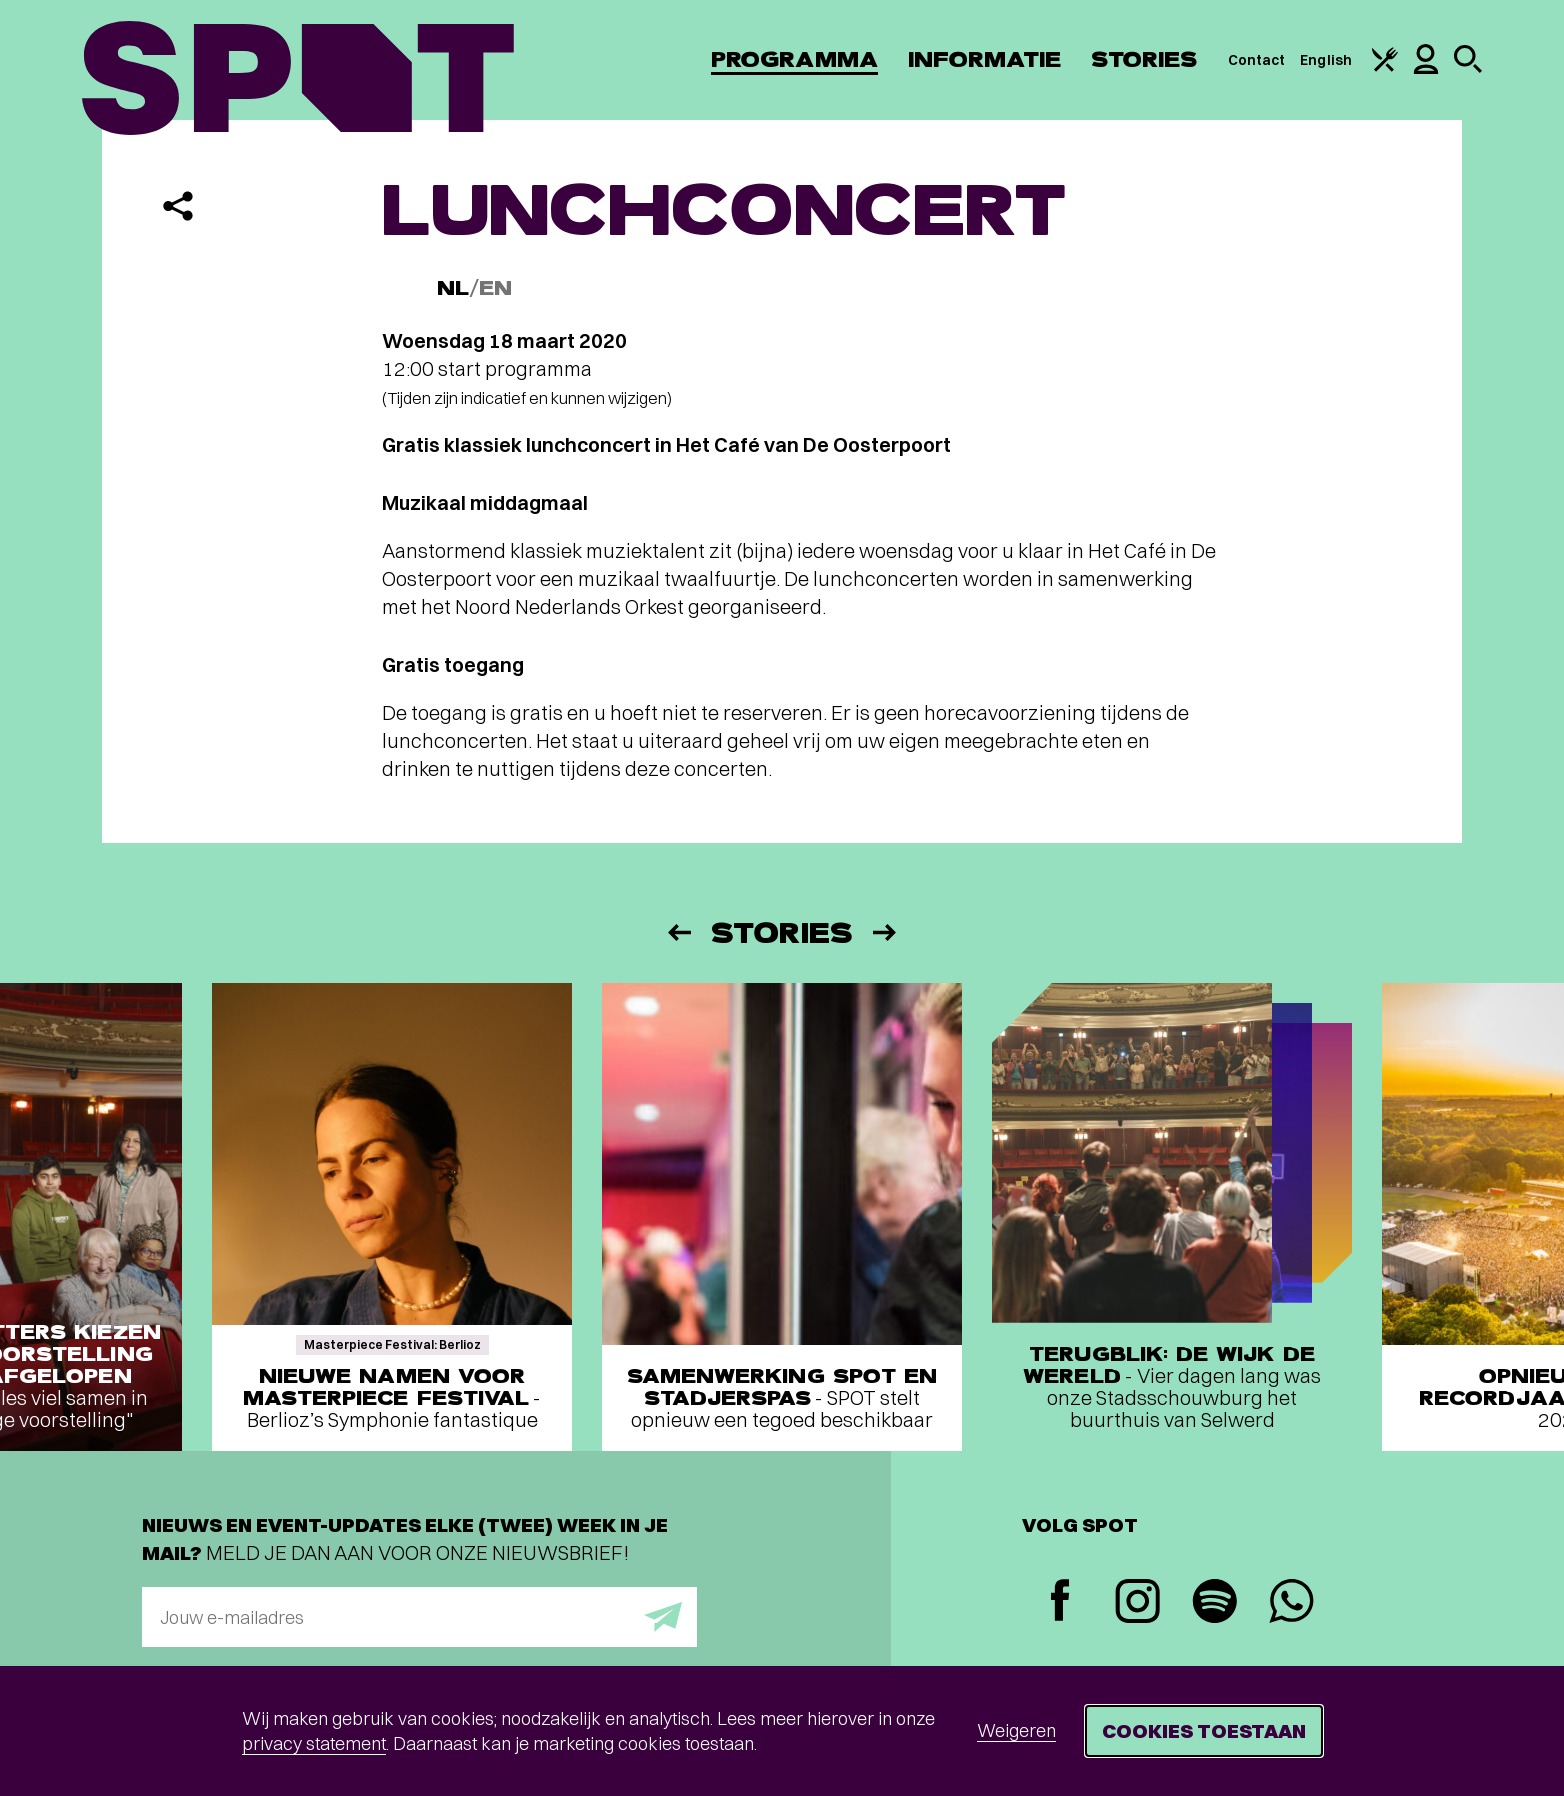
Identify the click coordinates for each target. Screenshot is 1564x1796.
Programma (794, 59)
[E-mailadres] (419, 1617)
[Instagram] (1137, 1603)
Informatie (984, 59)
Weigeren (1016, 1730)
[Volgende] (886, 932)
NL (453, 288)
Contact (1257, 60)
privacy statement (314, 1743)
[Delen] (178, 206)
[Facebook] (1060, 1602)
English (1326, 60)
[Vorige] (678, 932)
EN (495, 288)
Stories (1144, 59)
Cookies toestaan (1204, 1730)
